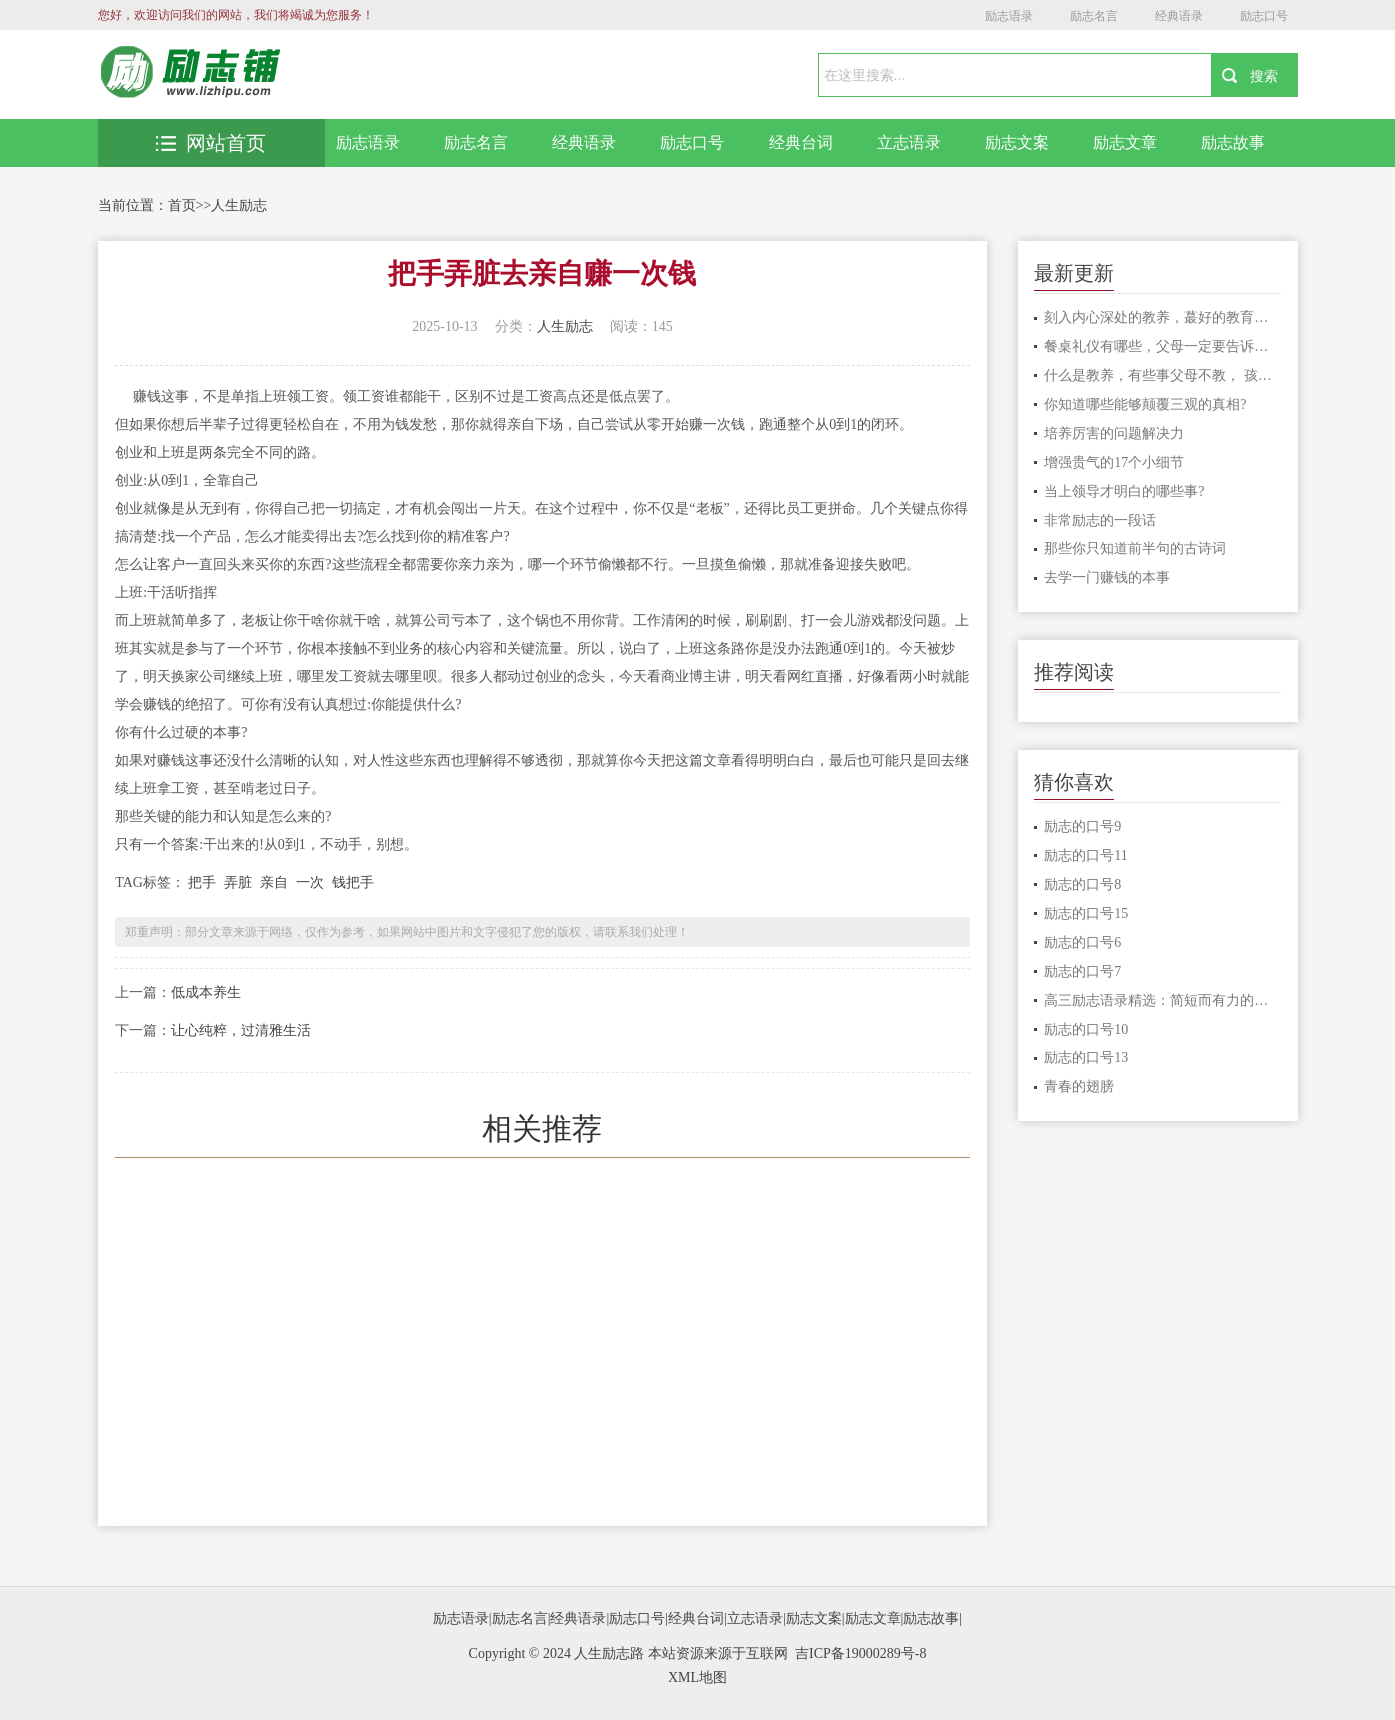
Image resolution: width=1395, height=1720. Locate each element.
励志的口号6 (1082, 942)
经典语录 (1179, 16)
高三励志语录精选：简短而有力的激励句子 (1162, 1000)
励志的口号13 (1086, 1057)
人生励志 (239, 205)
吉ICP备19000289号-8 (860, 1653)
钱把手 (353, 882)
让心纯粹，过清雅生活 (241, 1030)
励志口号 (1264, 16)
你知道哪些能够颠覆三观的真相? (1145, 404)
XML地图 (697, 1677)
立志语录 (909, 142)
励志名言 (1094, 16)
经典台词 (801, 142)
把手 (202, 882)
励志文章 (1125, 142)
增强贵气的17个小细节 (1114, 462)
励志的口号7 (1082, 971)
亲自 (274, 882)
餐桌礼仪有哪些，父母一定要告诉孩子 (1162, 346)
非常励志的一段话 (1100, 520)
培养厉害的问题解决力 (1114, 433)
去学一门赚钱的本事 (1107, 577)
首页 (182, 205)
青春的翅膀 (1079, 1086)
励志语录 (1009, 16)
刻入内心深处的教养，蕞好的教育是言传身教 (1162, 317)
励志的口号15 (1086, 913)
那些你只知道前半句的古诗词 (1135, 548)
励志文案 (1017, 142)
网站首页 (211, 143)
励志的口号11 (1085, 855)
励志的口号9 (1082, 826)
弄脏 (238, 882)
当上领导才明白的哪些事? (1124, 491)
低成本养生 (206, 992)
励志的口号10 (1086, 1029)
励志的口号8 (1082, 884)
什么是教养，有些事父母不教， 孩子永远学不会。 (1162, 375)
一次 (310, 882)
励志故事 (1233, 142)
